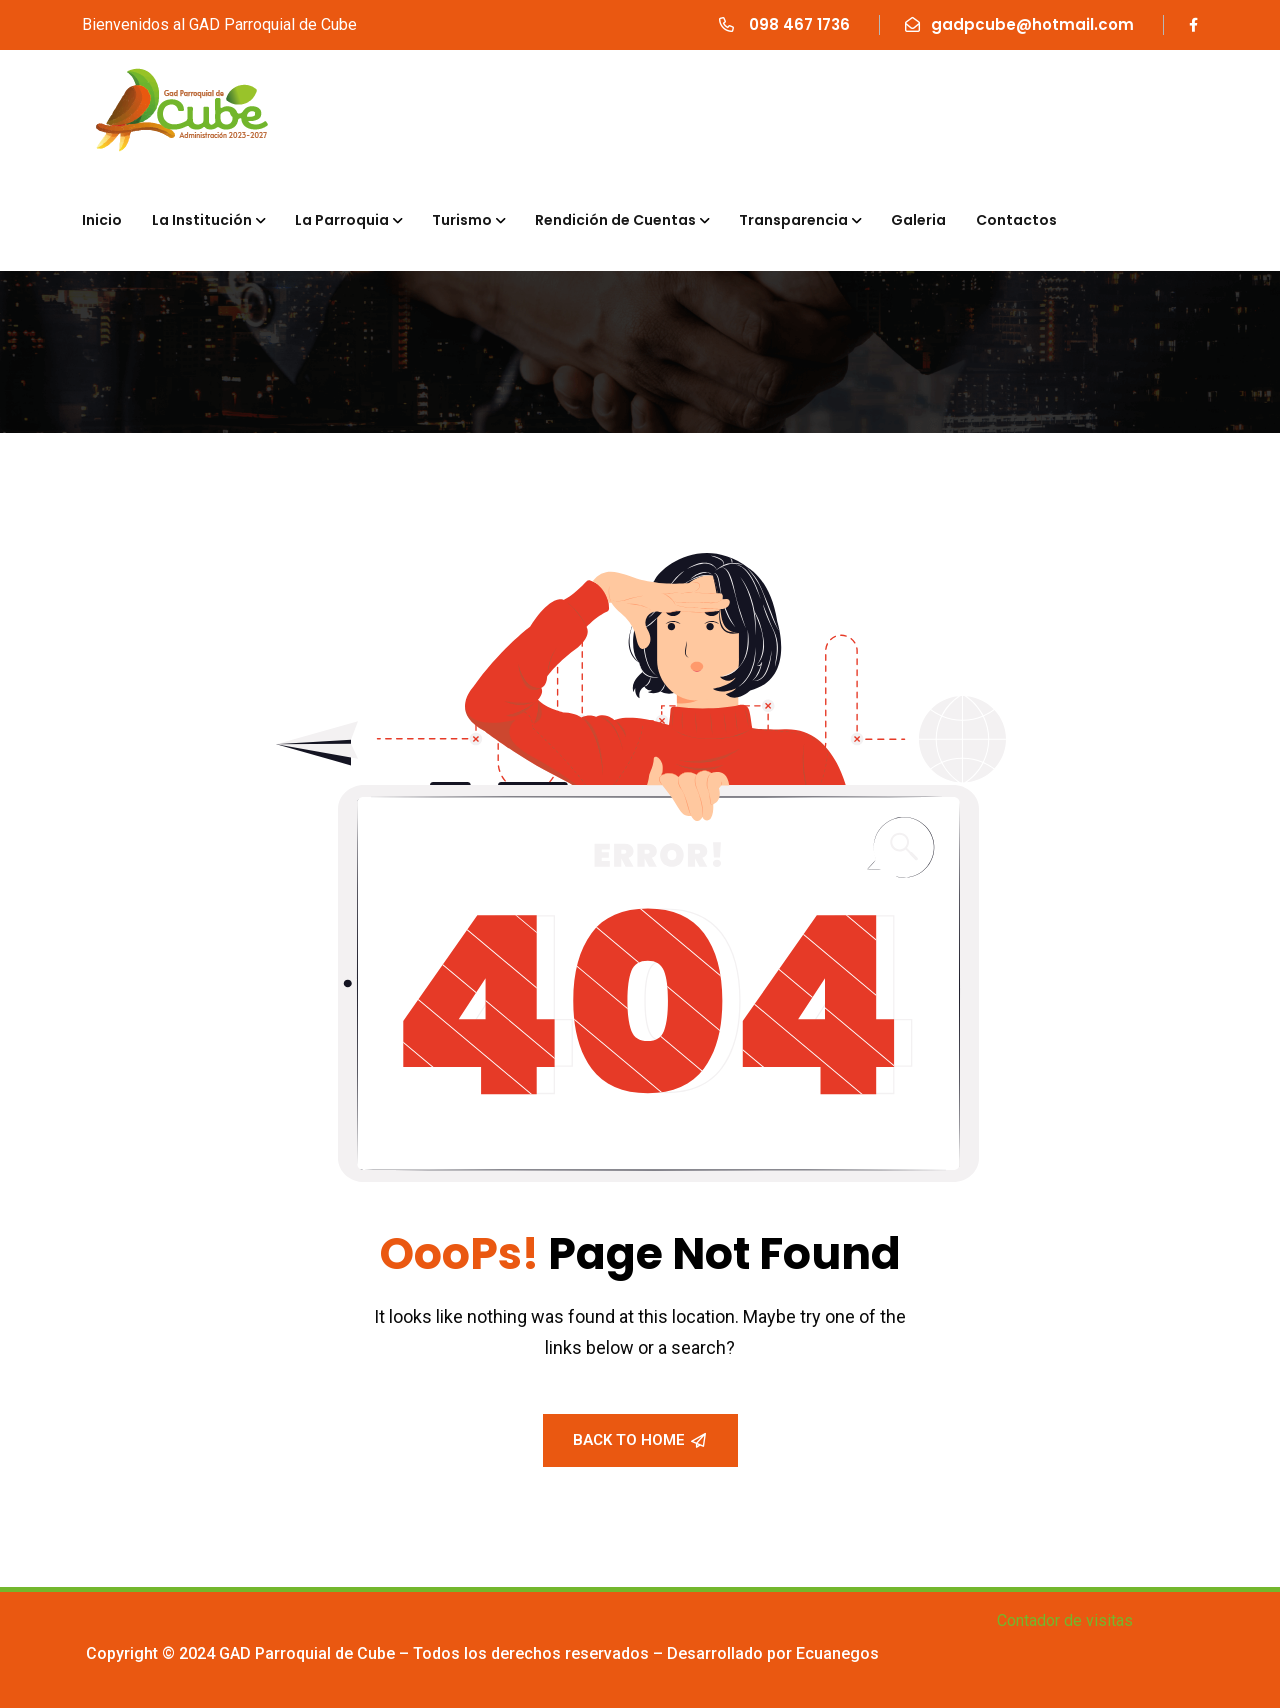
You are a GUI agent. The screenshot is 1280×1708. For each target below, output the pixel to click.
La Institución (202, 220)
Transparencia (793, 220)
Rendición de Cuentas (615, 220)
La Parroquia (342, 220)
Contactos (1016, 220)
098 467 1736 (797, 24)
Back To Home (639, 1440)
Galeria (918, 220)
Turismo (462, 220)
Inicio (102, 220)
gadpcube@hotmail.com (1032, 24)
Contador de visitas (1065, 1620)
